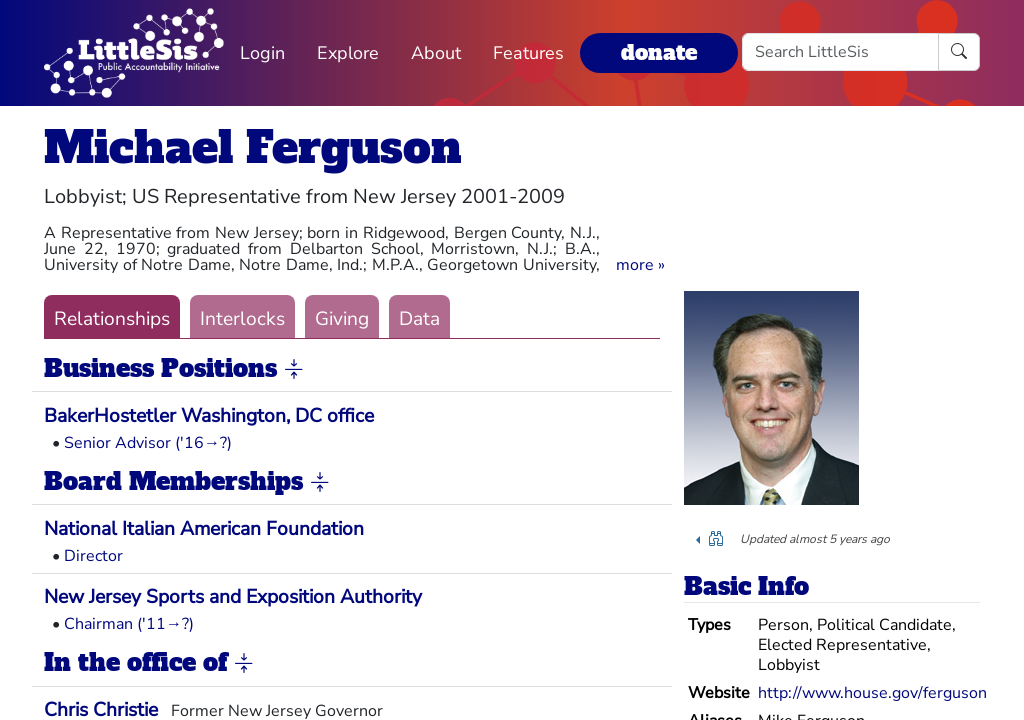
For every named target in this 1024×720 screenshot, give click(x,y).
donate (659, 52)
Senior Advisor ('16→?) (148, 443)
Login (262, 53)
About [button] (436, 53)
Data (419, 319)
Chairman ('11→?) (129, 624)
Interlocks (242, 319)
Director (93, 556)
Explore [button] (348, 53)
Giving (342, 319)
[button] (640, 265)
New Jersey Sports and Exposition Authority (233, 597)
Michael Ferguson (253, 147)
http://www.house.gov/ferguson (872, 693)
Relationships (112, 319)
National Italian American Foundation (204, 529)
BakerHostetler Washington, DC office (209, 416)
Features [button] (528, 53)
